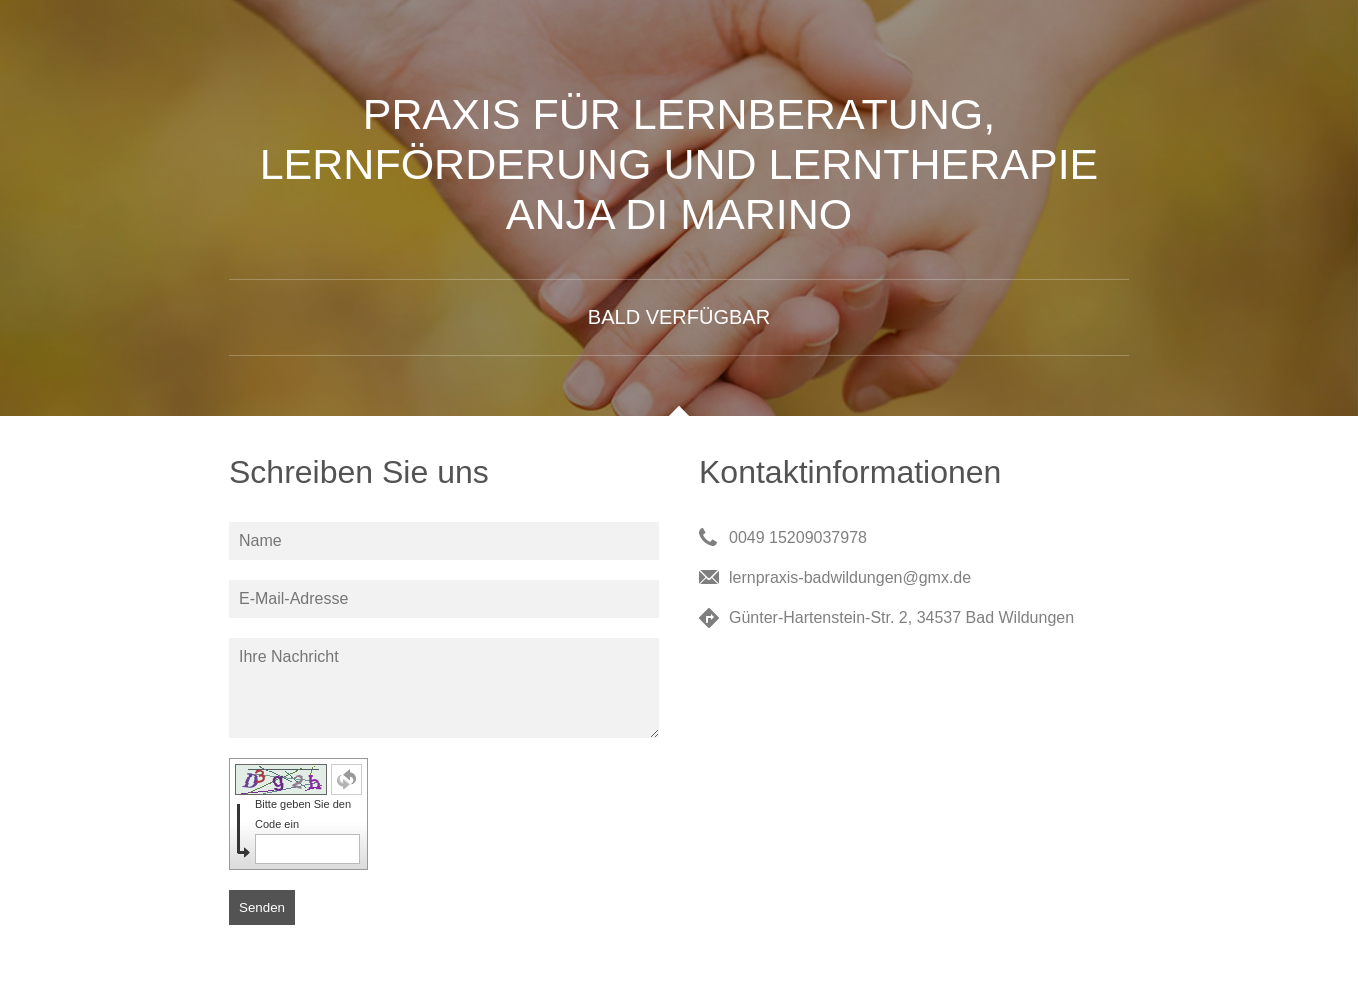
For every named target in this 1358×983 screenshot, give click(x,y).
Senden (262, 907)
